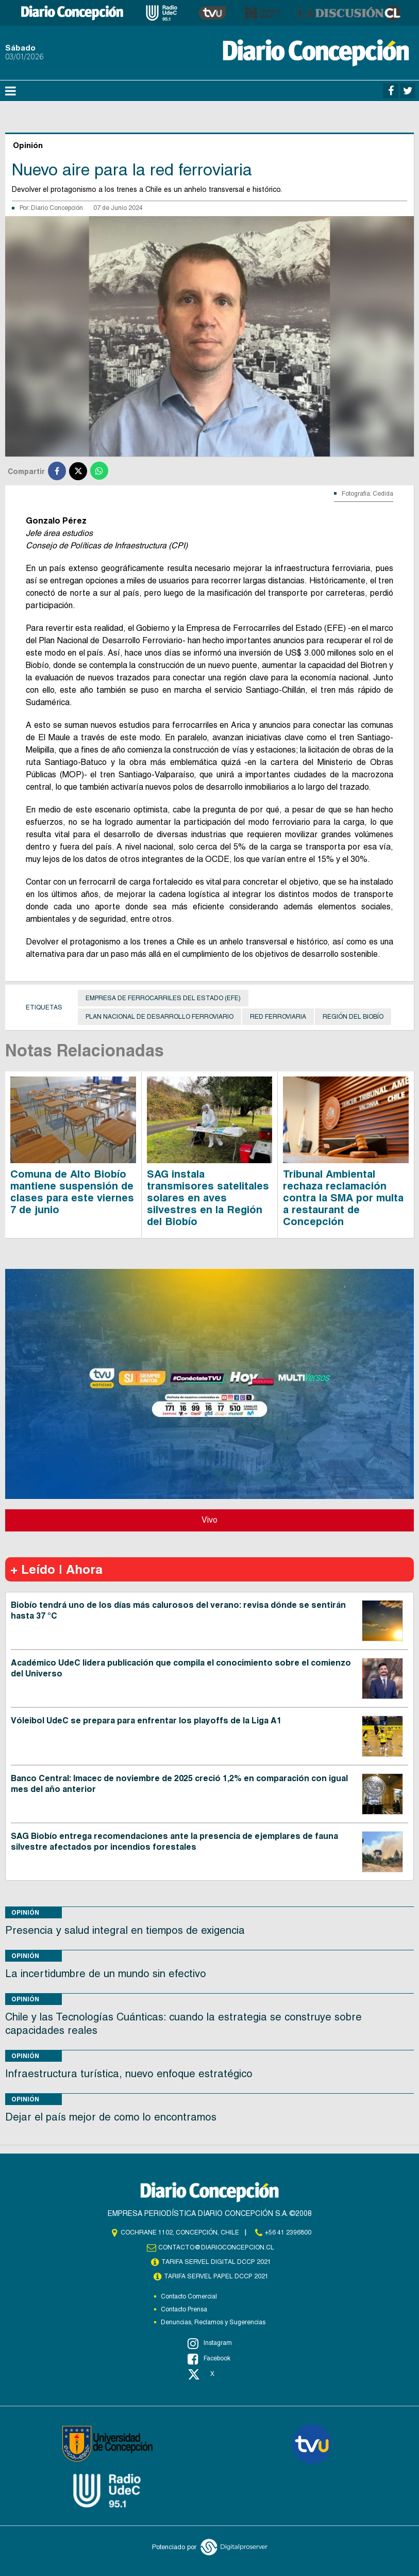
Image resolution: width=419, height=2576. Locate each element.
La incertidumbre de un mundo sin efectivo (105, 1973)
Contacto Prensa (184, 2309)
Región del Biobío (353, 1016)
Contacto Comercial (189, 2296)
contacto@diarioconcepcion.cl (216, 2247)
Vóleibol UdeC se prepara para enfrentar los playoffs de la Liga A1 (146, 1720)
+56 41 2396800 (288, 2232)
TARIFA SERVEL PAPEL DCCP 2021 (215, 2276)
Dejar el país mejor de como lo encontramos (110, 2117)
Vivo (209, 1520)
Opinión (25, 1912)
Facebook (209, 2359)
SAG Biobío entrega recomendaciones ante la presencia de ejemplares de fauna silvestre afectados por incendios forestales (174, 1841)
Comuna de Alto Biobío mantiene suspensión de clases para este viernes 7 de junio (72, 1192)
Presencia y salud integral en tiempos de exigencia (125, 1930)
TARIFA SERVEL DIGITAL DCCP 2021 (216, 2261)
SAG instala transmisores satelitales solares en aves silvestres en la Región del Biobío (208, 1198)
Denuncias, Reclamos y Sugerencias (213, 2322)
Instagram (210, 2343)
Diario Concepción (57, 207)
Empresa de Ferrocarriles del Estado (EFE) (163, 998)
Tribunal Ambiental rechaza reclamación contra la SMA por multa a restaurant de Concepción (343, 1198)
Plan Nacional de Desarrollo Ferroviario (159, 1016)
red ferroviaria (278, 1016)
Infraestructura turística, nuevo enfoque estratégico (129, 2073)
